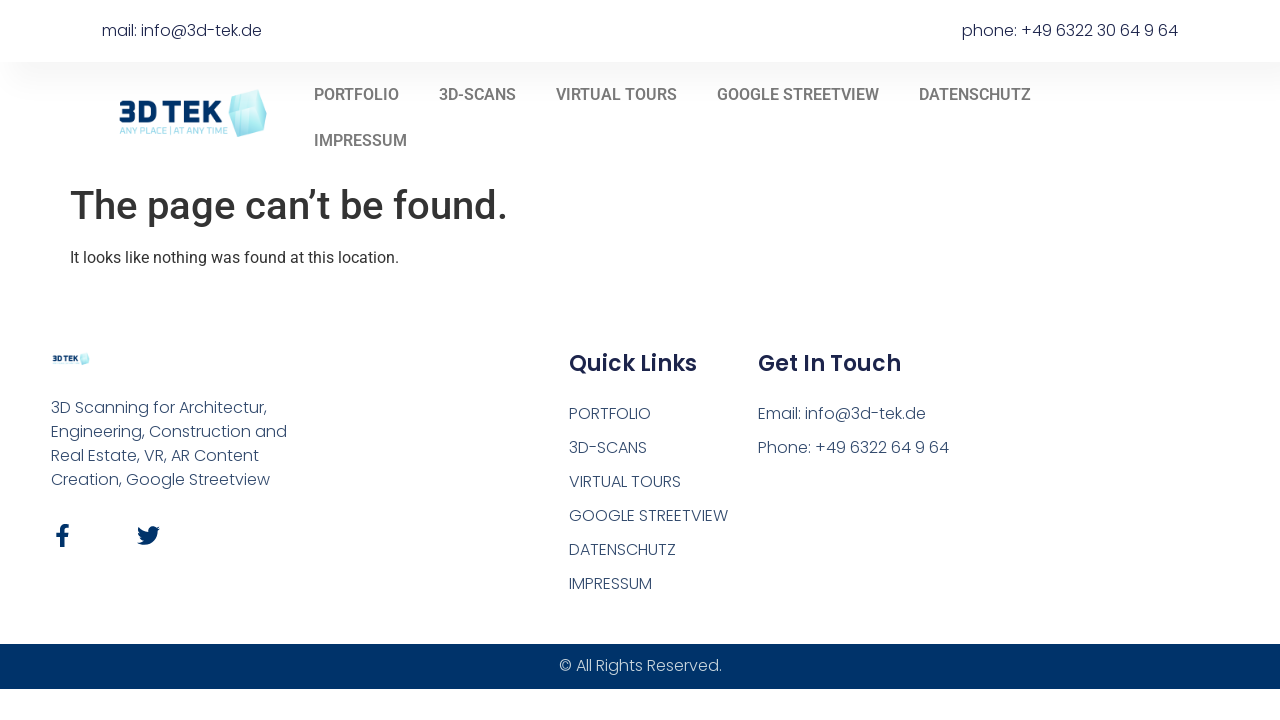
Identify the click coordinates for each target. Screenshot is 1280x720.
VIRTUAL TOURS (616, 94)
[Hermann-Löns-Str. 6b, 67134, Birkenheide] (1087, 473)
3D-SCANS (477, 94)
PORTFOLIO (356, 94)
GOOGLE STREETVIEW (798, 94)
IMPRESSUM (360, 140)
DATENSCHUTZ (975, 94)
